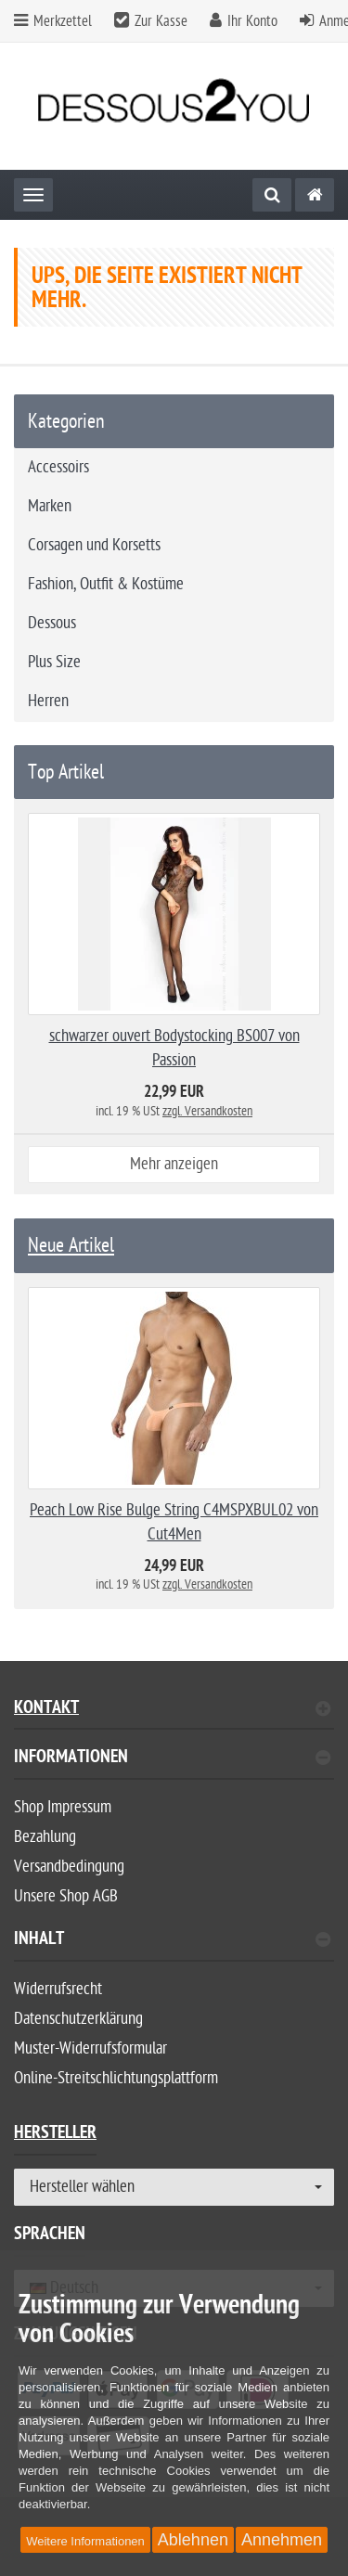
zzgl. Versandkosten (207, 1111)
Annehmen (281, 2540)
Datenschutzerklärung (78, 2019)
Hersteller (55, 2135)
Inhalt (172, 1941)
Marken (49, 506)
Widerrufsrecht (58, 1989)
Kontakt (172, 1709)
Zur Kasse (161, 21)
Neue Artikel (71, 1245)
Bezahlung (45, 1837)
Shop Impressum (62, 1807)
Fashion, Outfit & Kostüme (106, 584)
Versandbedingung (69, 1866)
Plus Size (54, 662)
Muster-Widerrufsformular (90, 2048)
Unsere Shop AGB (66, 1896)
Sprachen (49, 2236)
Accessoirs (58, 467)
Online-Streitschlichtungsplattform (116, 2078)
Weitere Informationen (85, 2541)
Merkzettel (53, 21)
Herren (48, 701)
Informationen (172, 1759)
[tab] (174, 1764)
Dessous (52, 623)
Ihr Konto (252, 21)
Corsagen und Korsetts (94, 545)
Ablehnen (193, 2540)
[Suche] (271, 195)
